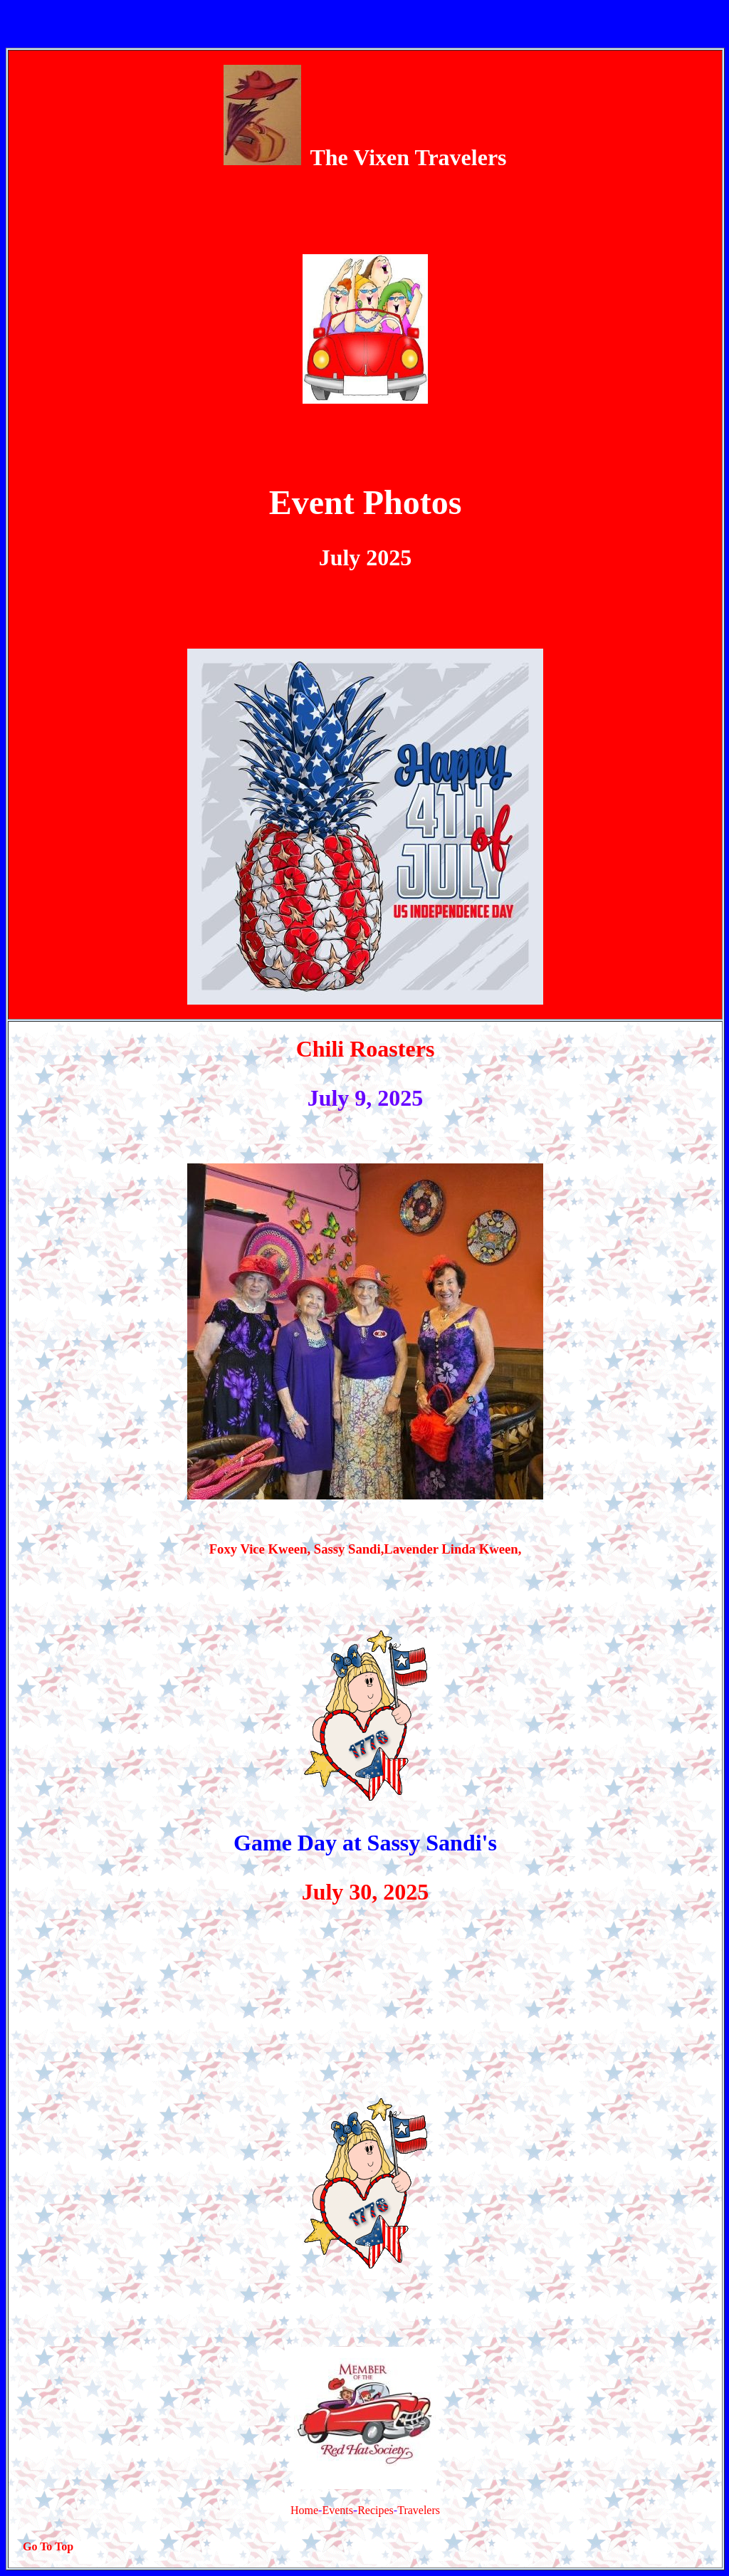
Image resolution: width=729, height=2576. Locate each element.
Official (309, 443)
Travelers (418, 2510)
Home (304, 2510)
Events (337, 2510)
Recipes (375, 2510)
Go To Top (48, 2546)
